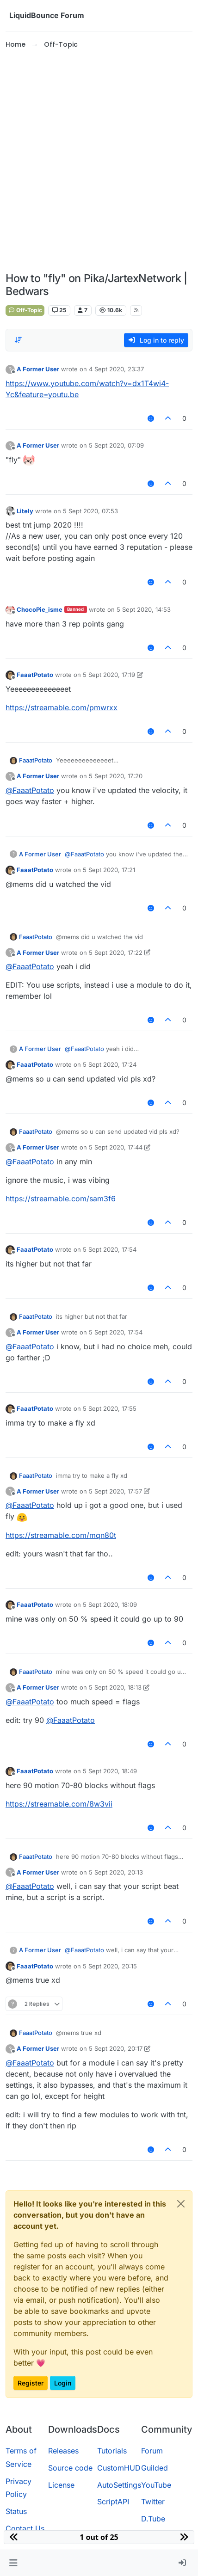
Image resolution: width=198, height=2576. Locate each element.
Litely (25, 511)
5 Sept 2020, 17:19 (109, 674)
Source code (70, 2467)
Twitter (153, 2501)
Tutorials (112, 2450)
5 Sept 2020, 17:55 (109, 1408)
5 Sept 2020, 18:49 (110, 1771)
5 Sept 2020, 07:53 (90, 511)
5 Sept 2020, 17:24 (109, 1064)
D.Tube (153, 2518)
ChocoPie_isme (39, 609)
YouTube (156, 2485)
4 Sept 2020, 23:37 (116, 369)
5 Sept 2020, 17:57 (115, 1491)
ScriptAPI (113, 2501)
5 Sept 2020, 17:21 (109, 869)
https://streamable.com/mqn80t (61, 1535)
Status (16, 2511)
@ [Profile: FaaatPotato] (30, 790)
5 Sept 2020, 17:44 (115, 1147)
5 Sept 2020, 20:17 (115, 2048)
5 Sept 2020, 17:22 (115, 952)
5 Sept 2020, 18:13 (115, 1687)
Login (62, 2383)
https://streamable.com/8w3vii (59, 1803)
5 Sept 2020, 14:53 (144, 609)
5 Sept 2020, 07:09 (116, 445)
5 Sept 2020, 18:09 (110, 1604)
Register (30, 2383)
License (61, 2485)
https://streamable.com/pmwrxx (62, 707)
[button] (13, 2563)
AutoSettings (119, 2485)
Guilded (154, 2467)
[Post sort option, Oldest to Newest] (18, 339)
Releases (63, 2450)
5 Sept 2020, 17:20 (115, 776)
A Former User (38, 369)
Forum (152, 2450)
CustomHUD (119, 2467)
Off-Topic (25, 310)
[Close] (181, 2204)
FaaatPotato (35, 674)
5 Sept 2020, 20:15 (110, 1966)
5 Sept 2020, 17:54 (109, 1249)
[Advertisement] (99, 161)
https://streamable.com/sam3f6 (61, 1198)
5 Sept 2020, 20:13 (116, 1872)
